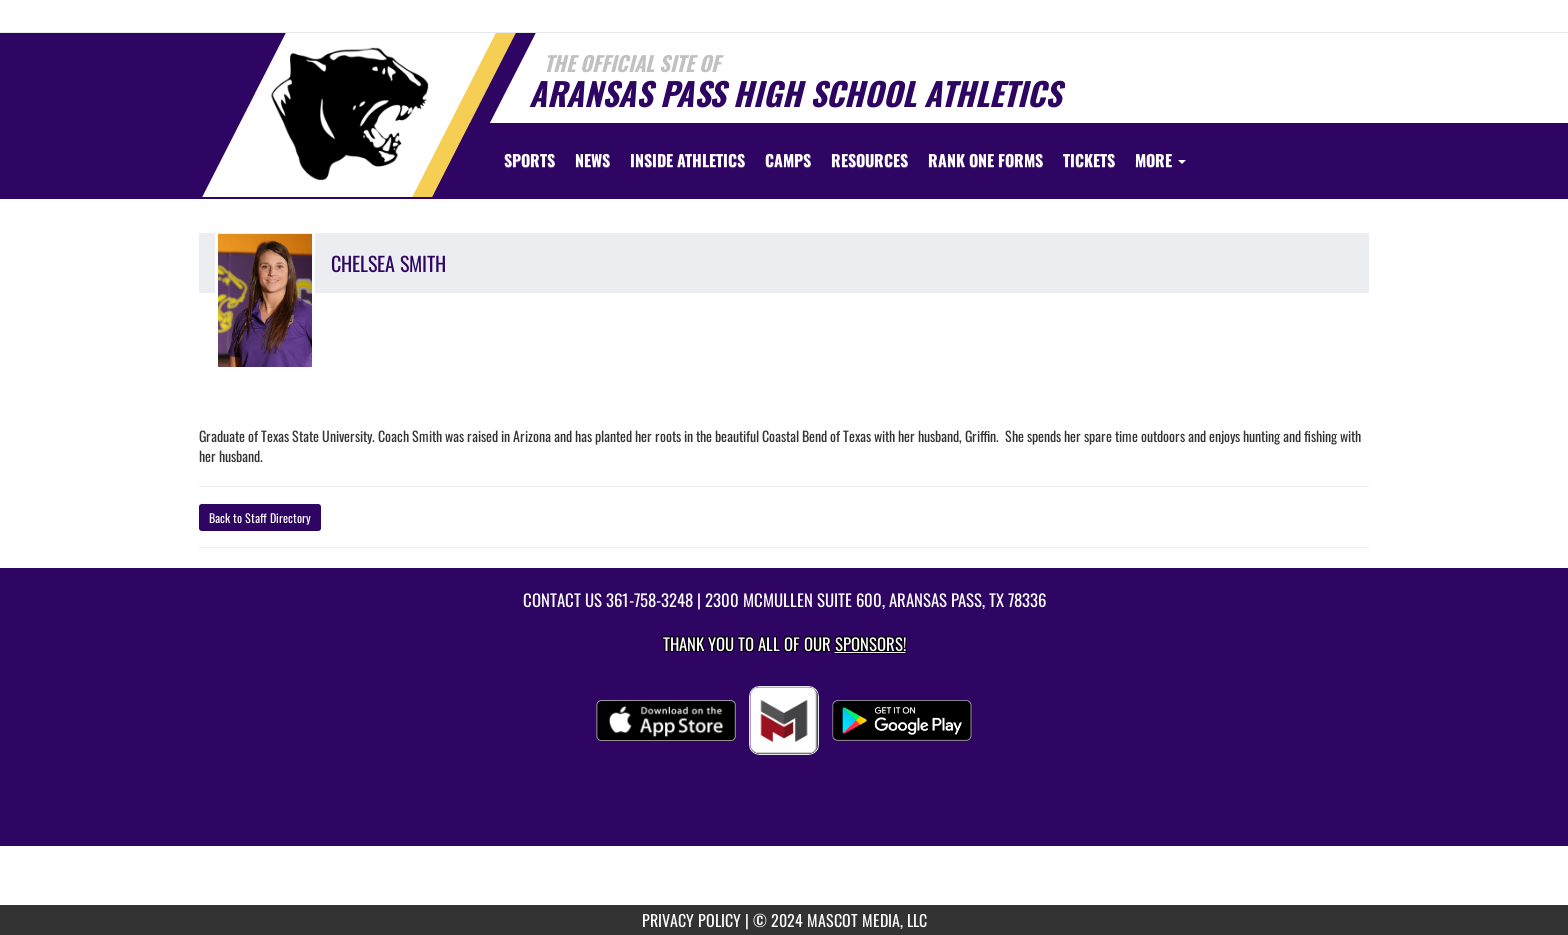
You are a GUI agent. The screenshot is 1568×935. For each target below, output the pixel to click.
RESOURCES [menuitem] (869, 160)
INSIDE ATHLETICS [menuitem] (687, 160)
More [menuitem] (1160, 160)
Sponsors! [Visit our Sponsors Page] (870, 643)
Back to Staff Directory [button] (260, 517)
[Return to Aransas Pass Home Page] (350, 113)
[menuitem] (592, 160)
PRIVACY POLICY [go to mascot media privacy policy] (691, 920)
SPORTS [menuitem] (529, 160)
